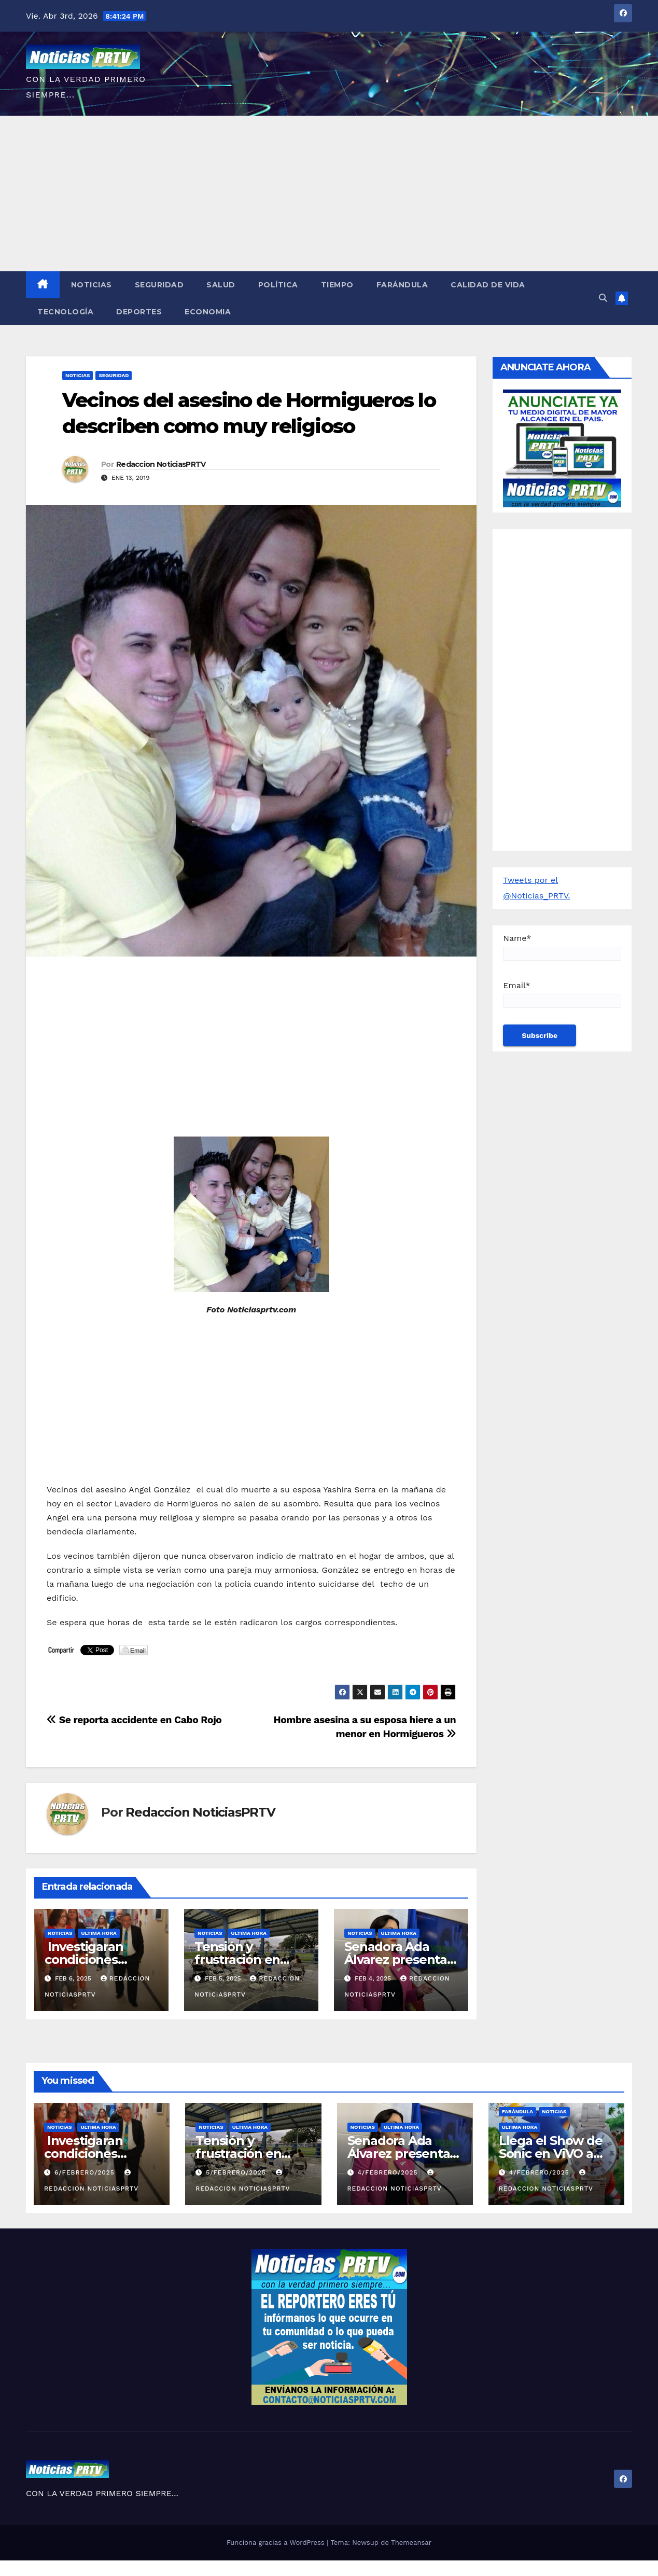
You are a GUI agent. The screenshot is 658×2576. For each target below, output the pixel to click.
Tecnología (65, 311)
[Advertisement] (329, 193)
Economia (208, 311)
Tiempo (337, 284)
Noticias (91, 284)
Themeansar (411, 2542)
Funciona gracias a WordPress (277, 2542)
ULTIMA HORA (98, 1933)
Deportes (139, 311)
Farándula (402, 284)
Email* (562, 994)
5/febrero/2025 (237, 2172)
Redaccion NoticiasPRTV (161, 464)
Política (278, 284)
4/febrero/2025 (388, 2172)
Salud (220, 284)
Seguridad (159, 284)
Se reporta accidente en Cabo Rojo (134, 1720)
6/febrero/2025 (85, 2172)
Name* (562, 947)
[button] (603, 298)
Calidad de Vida (488, 284)
